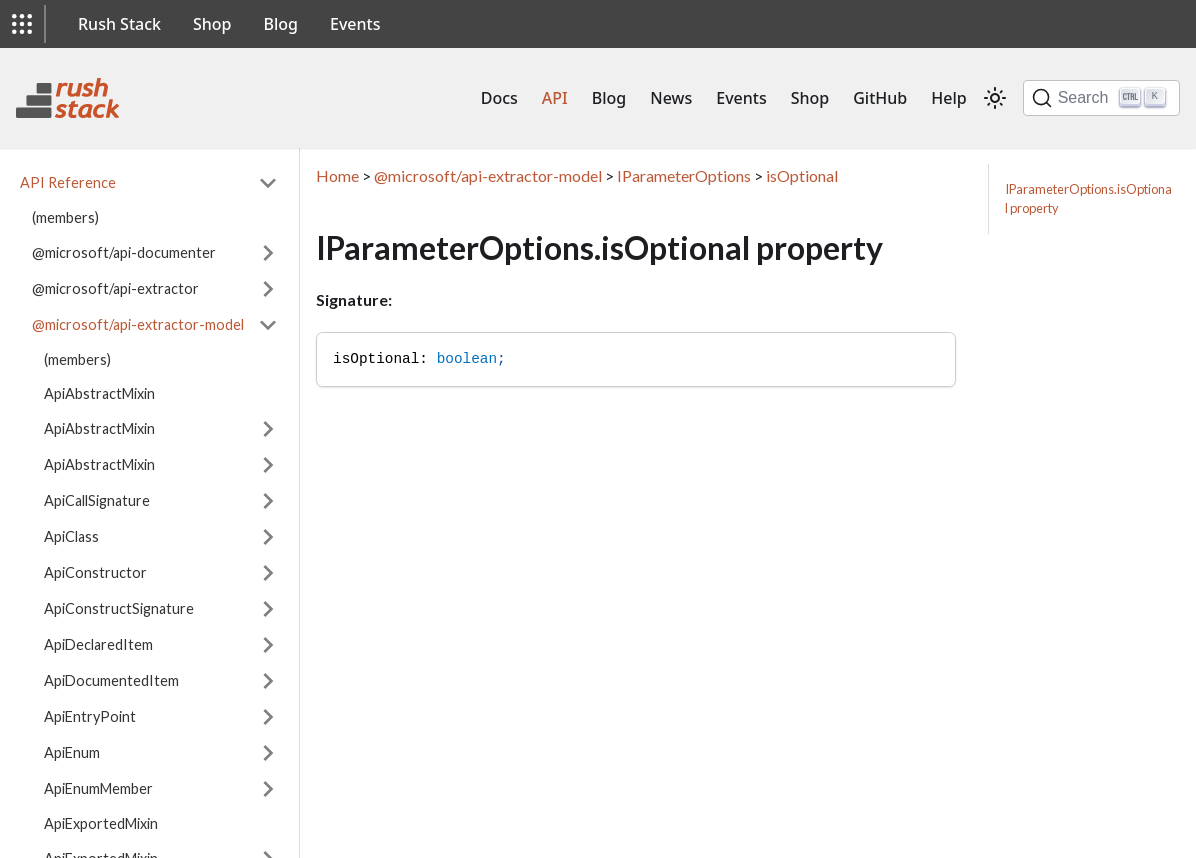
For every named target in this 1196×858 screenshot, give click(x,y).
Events (355, 24)
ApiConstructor (95, 572)
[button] (22, 24)
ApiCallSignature (97, 500)
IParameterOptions (684, 175)
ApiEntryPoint (90, 716)
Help (948, 98)
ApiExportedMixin (101, 823)
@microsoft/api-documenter (124, 252)
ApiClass (71, 536)
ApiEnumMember (98, 788)
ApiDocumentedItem (111, 680)
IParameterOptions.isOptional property (1088, 198)
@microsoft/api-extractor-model (138, 324)
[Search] (1101, 98)
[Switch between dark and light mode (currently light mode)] (995, 98)
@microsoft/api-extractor (115, 288)
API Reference (68, 182)
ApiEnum (72, 752)
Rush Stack (119, 24)
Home (337, 175)
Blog (281, 24)
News (671, 98)
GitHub (880, 98)
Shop (212, 24)
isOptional (802, 175)
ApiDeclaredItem (98, 644)
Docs (499, 98)
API (555, 98)
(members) (65, 217)
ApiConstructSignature (119, 608)
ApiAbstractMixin (99, 393)
